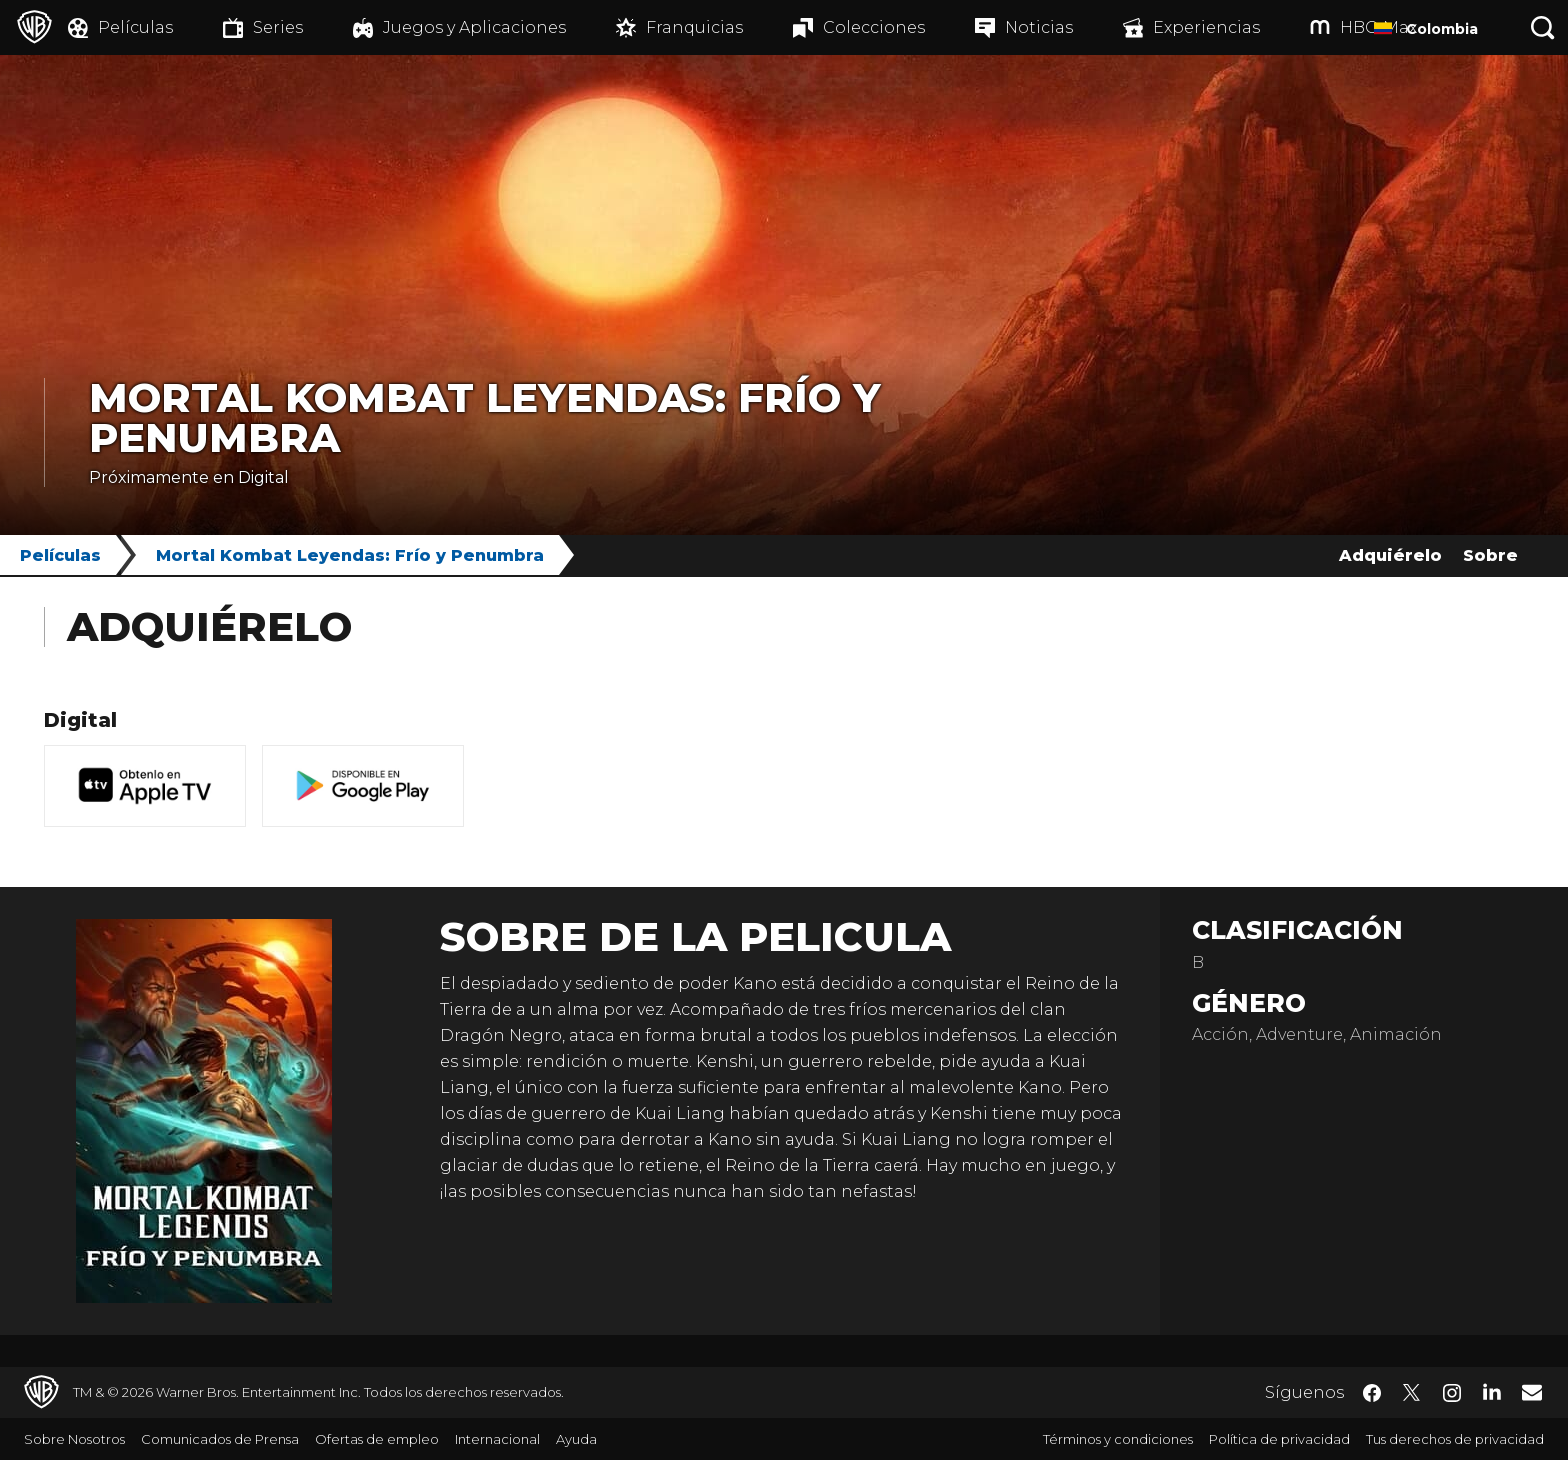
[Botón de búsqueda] (1543, 27)
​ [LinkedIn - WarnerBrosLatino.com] (1492, 1391)
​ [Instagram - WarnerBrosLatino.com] (1452, 1393)
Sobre (1490, 555)
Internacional (497, 1439)
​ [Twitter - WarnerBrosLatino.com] (1412, 1393)
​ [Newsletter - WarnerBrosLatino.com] (1532, 1392)
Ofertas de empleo (377, 1439)
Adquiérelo (1390, 555)
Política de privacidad (1279, 1439)
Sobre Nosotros (74, 1439)
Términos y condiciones (1118, 1439)
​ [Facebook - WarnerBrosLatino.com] (1372, 1393)
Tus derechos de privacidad (1455, 1439)
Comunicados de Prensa (220, 1439)
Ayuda (576, 1439)
